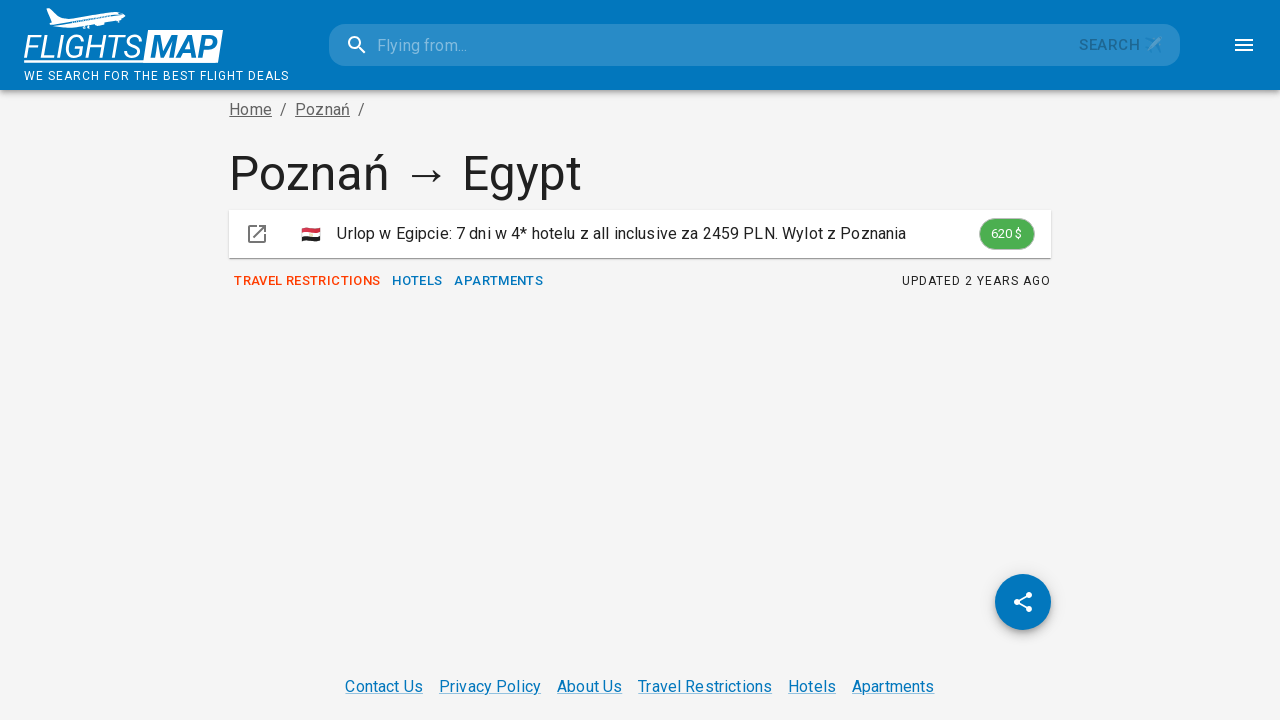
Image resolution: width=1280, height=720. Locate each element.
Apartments (498, 281)
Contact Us (384, 686)
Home (250, 109)
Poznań (322, 109)
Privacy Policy (490, 686)
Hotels (417, 281)
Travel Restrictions (307, 281)
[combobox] (696, 45)
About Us (589, 686)
